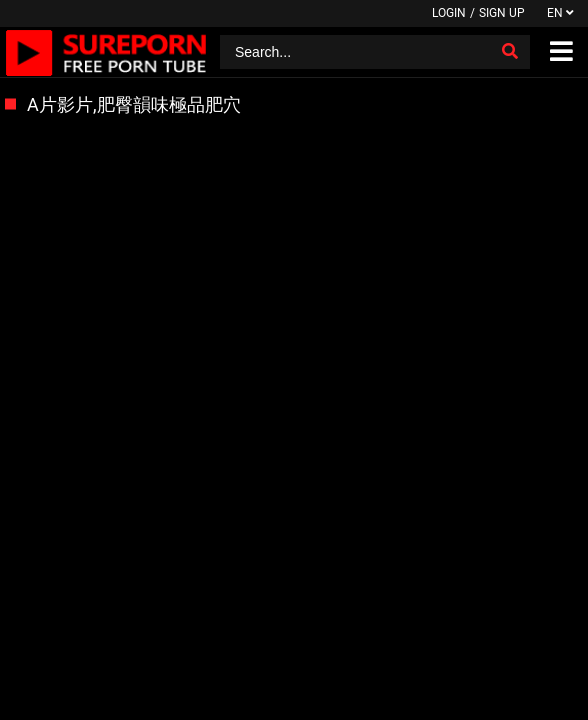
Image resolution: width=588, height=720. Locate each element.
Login (449, 13)
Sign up (502, 13)
